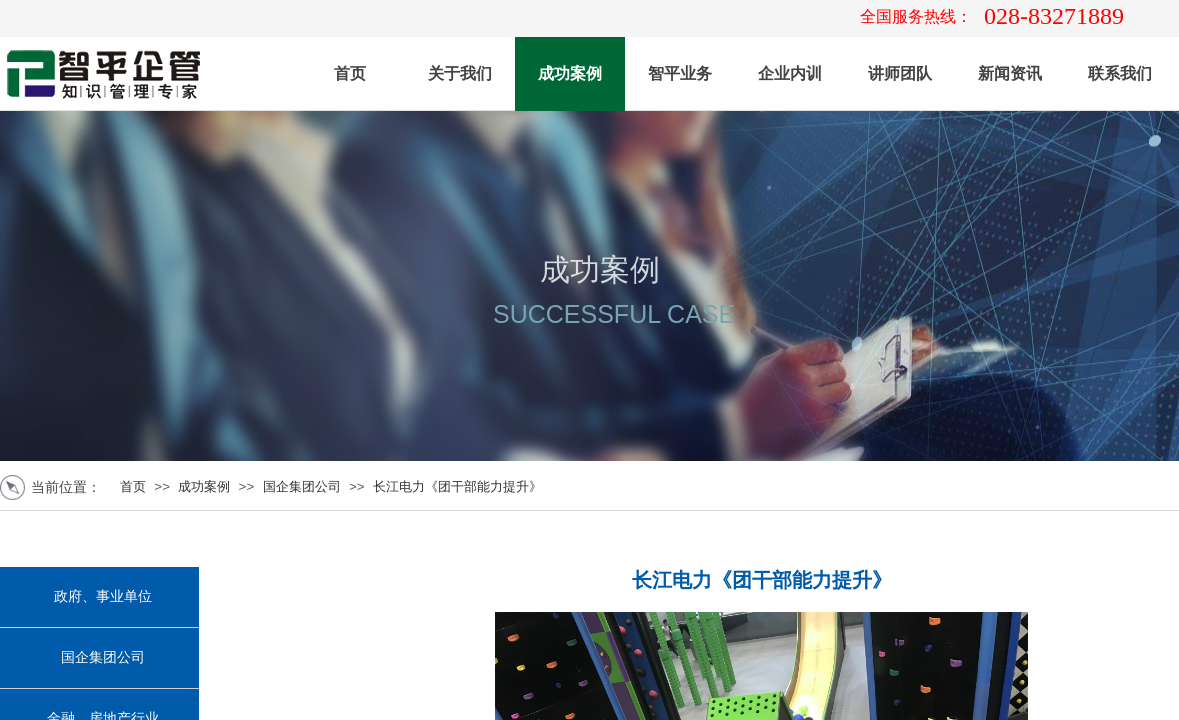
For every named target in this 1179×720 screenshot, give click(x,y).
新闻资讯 (1010, 73)
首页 (350, 73)
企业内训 (790, 73)
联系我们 (1120, 73)
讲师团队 (900, 73)
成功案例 (570, 73)
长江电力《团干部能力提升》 (457, 486)
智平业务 (680, 73)
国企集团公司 (302, 486)
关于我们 (460, 73)
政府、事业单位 (103, 596)
